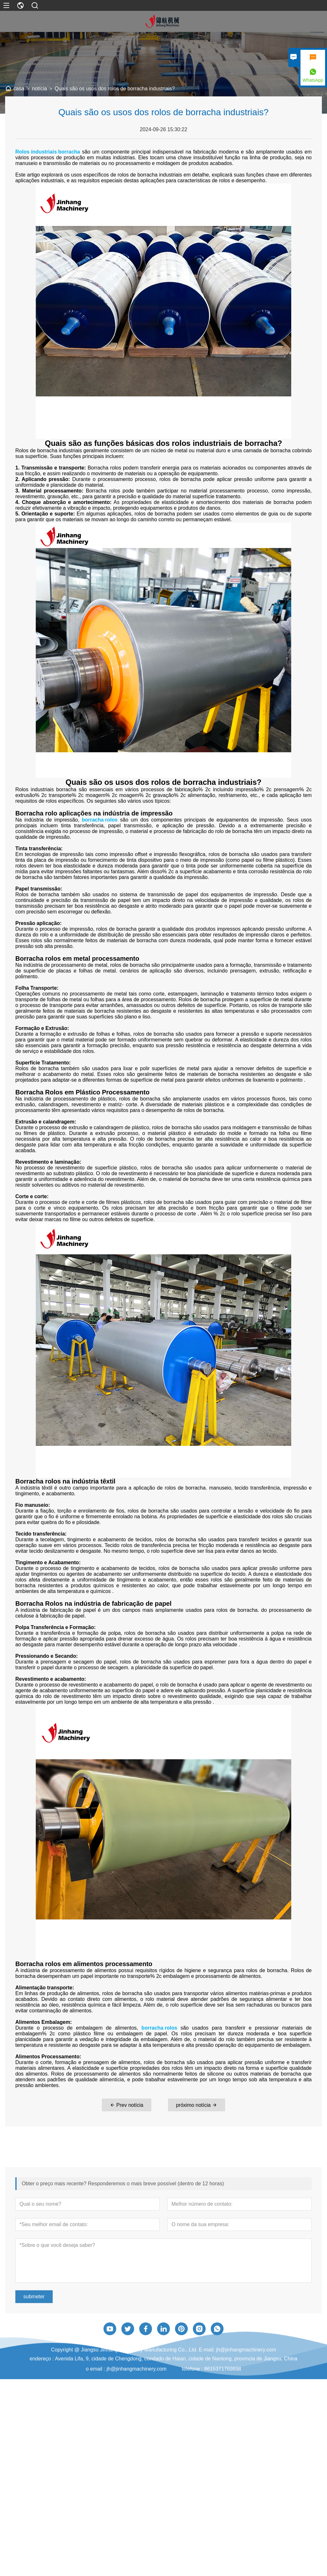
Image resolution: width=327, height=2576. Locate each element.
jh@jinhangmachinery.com (137, 2404)
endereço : (42, 2394)
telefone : (193, 2404)
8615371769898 (222, 2404)
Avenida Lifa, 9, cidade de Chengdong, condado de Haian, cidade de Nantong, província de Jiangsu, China (176, 2394)
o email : (96, 2404)
